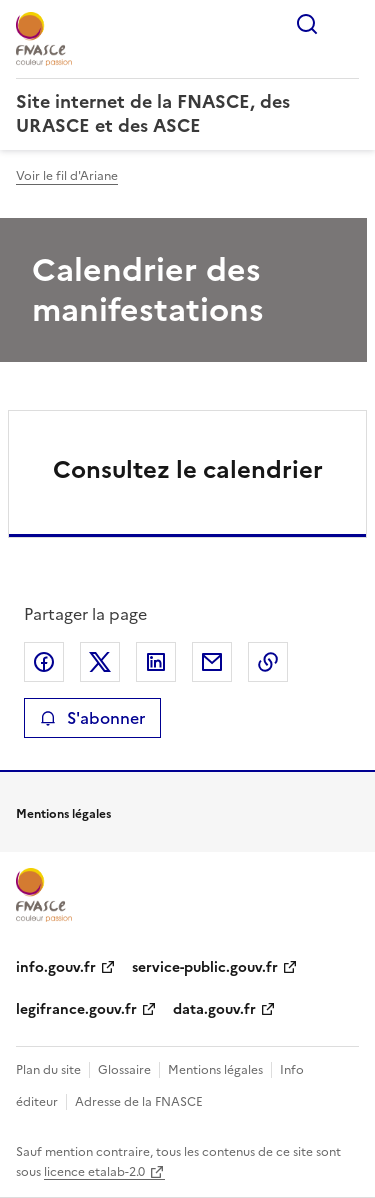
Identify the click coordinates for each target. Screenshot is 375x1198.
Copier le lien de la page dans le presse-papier (268, 662)
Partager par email (212, 662)
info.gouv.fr (56, 967)
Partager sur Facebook (44, 662)
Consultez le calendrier (188, 470)
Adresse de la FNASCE (139, 1102)
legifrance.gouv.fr (76, 1009)
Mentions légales (215, 1070)
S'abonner (92, 718)
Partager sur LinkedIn (156, 662)
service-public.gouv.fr (205, 967)
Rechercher (307, 24)
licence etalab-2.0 (94, 1172)
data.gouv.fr (214, 1009)
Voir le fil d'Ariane (67, 176)
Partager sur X (100, 662)
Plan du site (48, 1070)
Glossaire (124, 1070)
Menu (347, 24)
